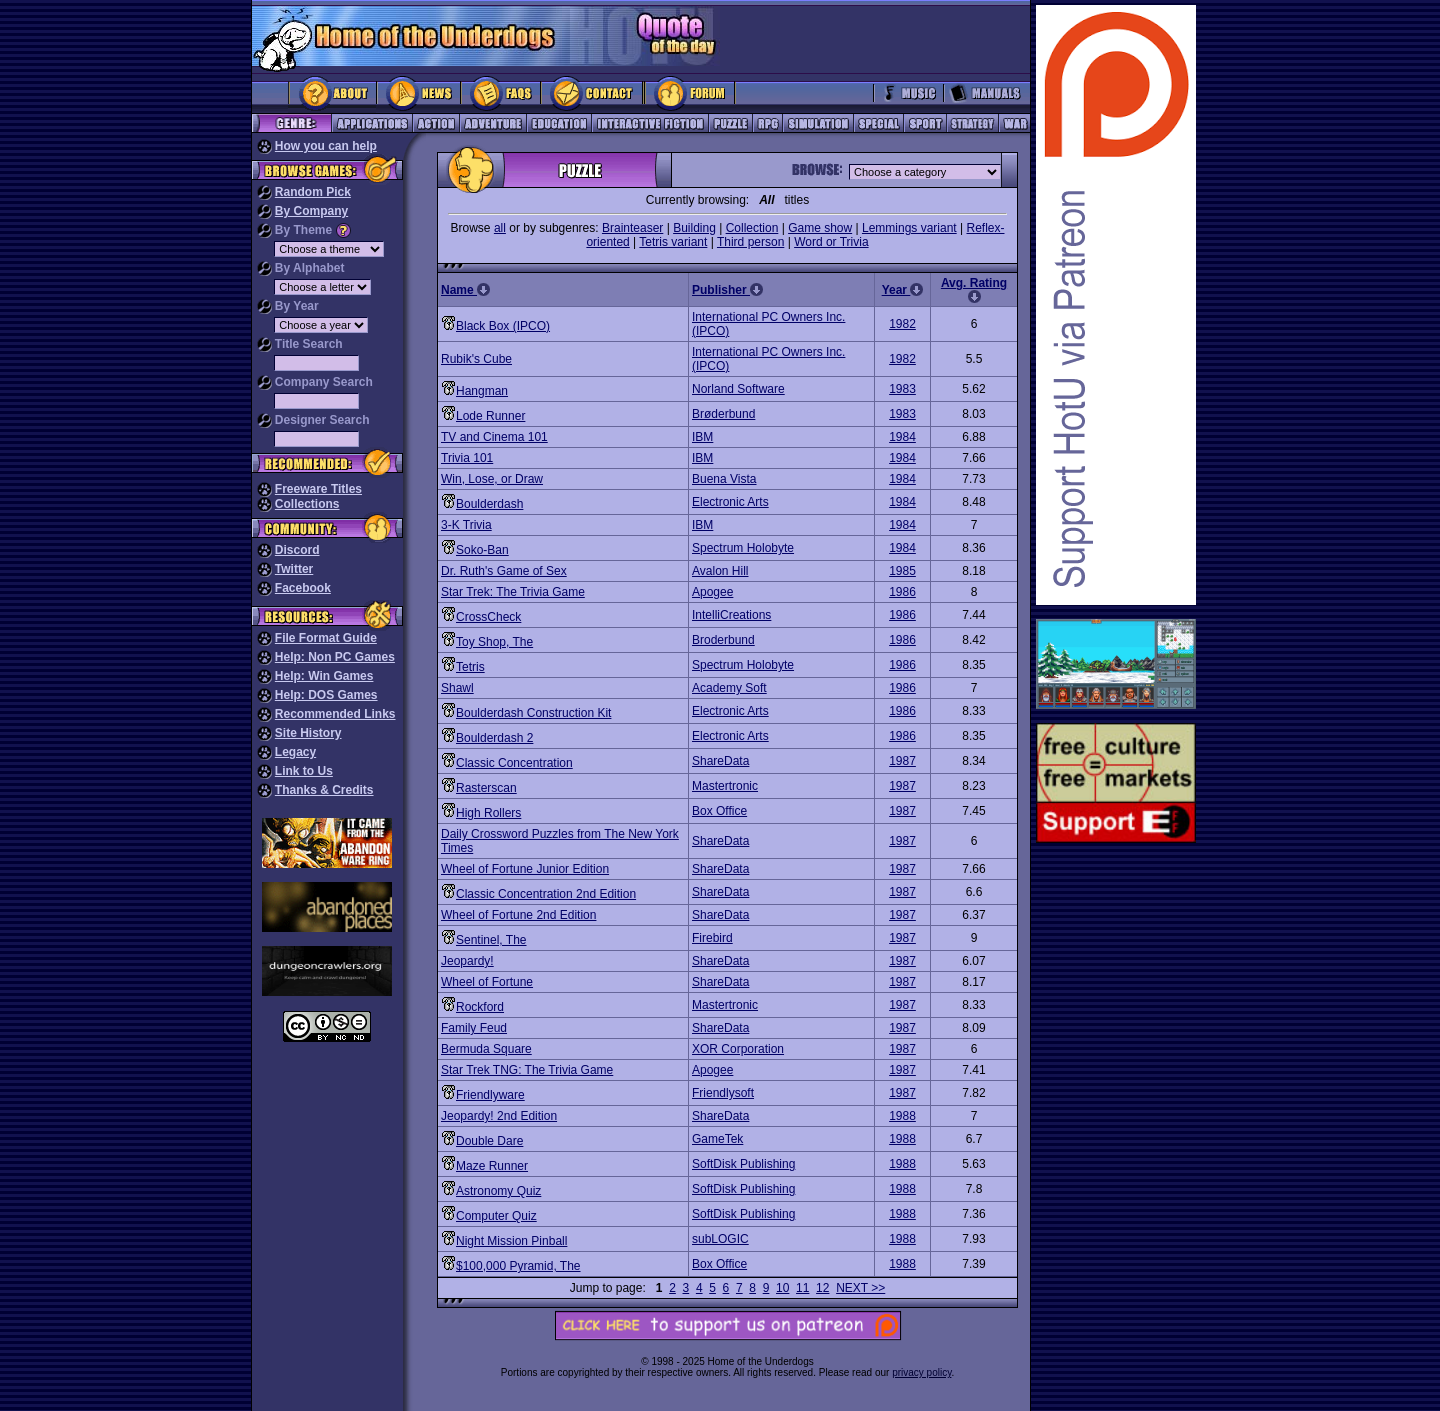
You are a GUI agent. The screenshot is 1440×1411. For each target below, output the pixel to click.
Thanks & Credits (324, 790)
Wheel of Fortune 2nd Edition (518, 915)
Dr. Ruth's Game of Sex (504, 571)
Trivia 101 (467, 458)
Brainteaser (632, 228)
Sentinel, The (491, 940)
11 (802, 1288)
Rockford (480, 1007)
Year (903, 290)
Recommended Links (335, 714)
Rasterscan (486, 788)
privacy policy (921, 1372)
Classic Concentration (514, 763)
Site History (308, 733)
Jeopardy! (467, 961)
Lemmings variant (909, 228)
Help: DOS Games (326, 695)
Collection (752, 228)
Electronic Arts (730, 502)
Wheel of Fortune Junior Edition (525, 869)
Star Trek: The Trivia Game (513, 592)
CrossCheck (488, 617)
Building (694, 228)
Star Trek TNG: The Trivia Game (527, 1070)
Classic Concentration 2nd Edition (546, 894)
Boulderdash (489, 504)
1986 (902, 592)
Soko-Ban (482, 550)
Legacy (295, 752)
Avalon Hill (720, 571)
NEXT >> (860, 1288)
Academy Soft (729, 688)
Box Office (719, 811)
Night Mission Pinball (511, 1241)
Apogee (712, 592)
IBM (702, 437)
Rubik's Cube (476, 359)
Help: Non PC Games (335, 657)
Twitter (294, 569)
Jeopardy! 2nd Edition (499, 1116)
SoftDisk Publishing (743, 1164)
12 (822, 1288)
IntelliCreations (731, 615)
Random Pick (313, 192)
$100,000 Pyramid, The (518, 1266)
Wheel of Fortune (487, 982)
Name (465, 290)
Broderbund (723, 640)
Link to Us (304, 771)
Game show (820, 228)
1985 (902, 571)
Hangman (482, 391)
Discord (297, 550)
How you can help (326, 146)
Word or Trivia (831, 242)
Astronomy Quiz (498, 1191)
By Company (311, 211)
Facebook (303, 588)
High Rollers (488, 813)
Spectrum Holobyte (743, 548)
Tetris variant (673, 242)
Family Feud (474, 1028)
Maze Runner (492, 1166)
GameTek (717, 1139)
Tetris (470, 667)
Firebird (712, 938)
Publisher (727, 290)
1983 (902, 389)
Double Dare (489, 1141)
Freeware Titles (318, 489)
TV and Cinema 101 (494, 437)
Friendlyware (490, 1095)
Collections (307, 504)
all (500, 228)
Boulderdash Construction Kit (533, 713)
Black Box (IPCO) (503, 326)
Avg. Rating (974, 289)
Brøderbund (723, 414)
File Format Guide (326, 638)
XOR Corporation (738, 1049)
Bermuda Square (486, 1049)
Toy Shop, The (494, 642)
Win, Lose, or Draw (492, 479)
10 (782, 1288)
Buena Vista (724, 479)
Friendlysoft (723, 1093)
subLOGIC (720, 1239)
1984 (902, 437)
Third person (750, 242)
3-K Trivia (466, 525)
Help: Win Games (324, 676)
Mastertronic (725, 786)
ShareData (720, 761)
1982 (902, 324)
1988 (902, 1116)
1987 (902, 761)
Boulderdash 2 (494, 738)
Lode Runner (490, 416)
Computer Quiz (496, 1216)
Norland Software (738, 389)
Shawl (457, 688)
